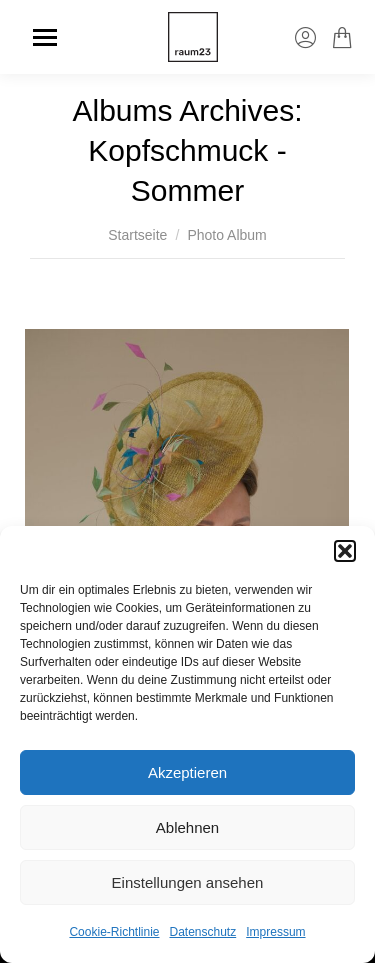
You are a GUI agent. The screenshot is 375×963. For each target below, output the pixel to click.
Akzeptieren (187, 772)
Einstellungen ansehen (188, 882)
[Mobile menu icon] (45, 37)
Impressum (275, 932)
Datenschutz (203, 932)
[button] (345, 551)
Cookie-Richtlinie (114, 932)
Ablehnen (187, 827)
